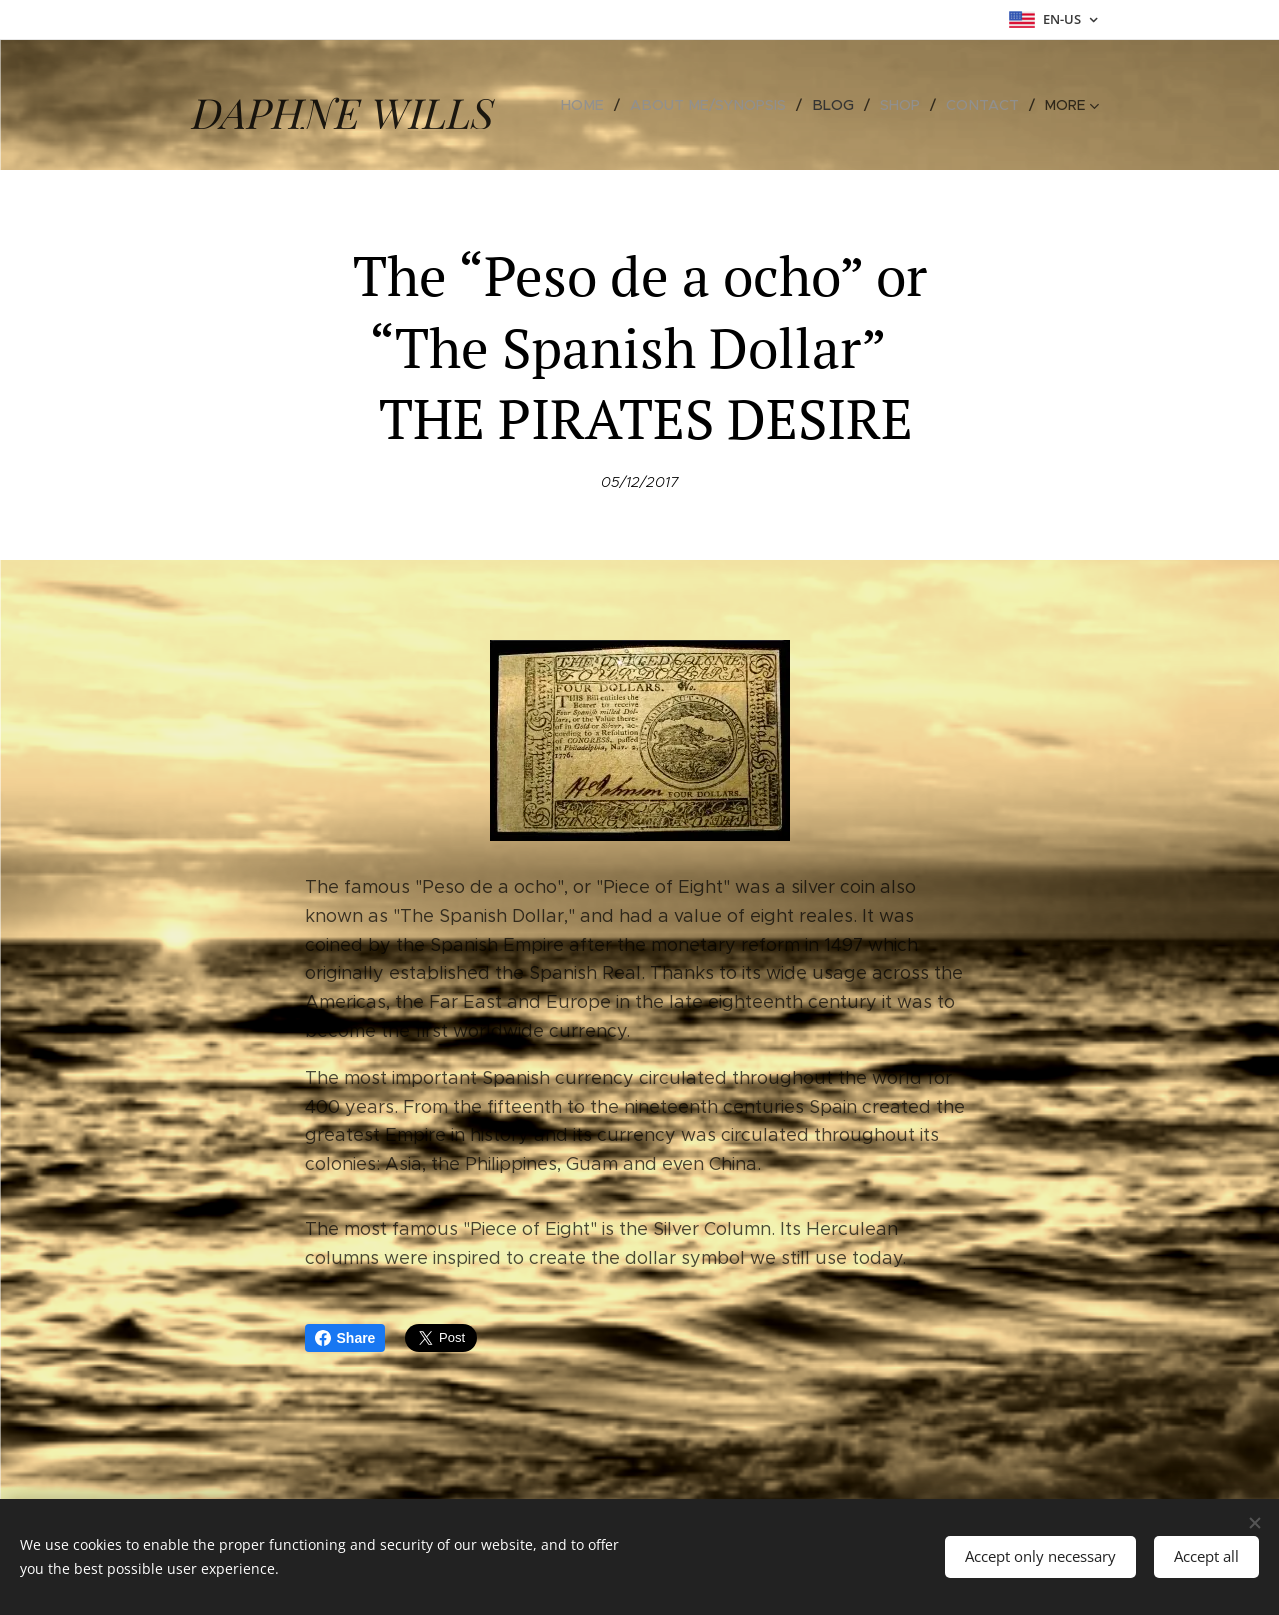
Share (345, 1338)
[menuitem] (598, 105)
